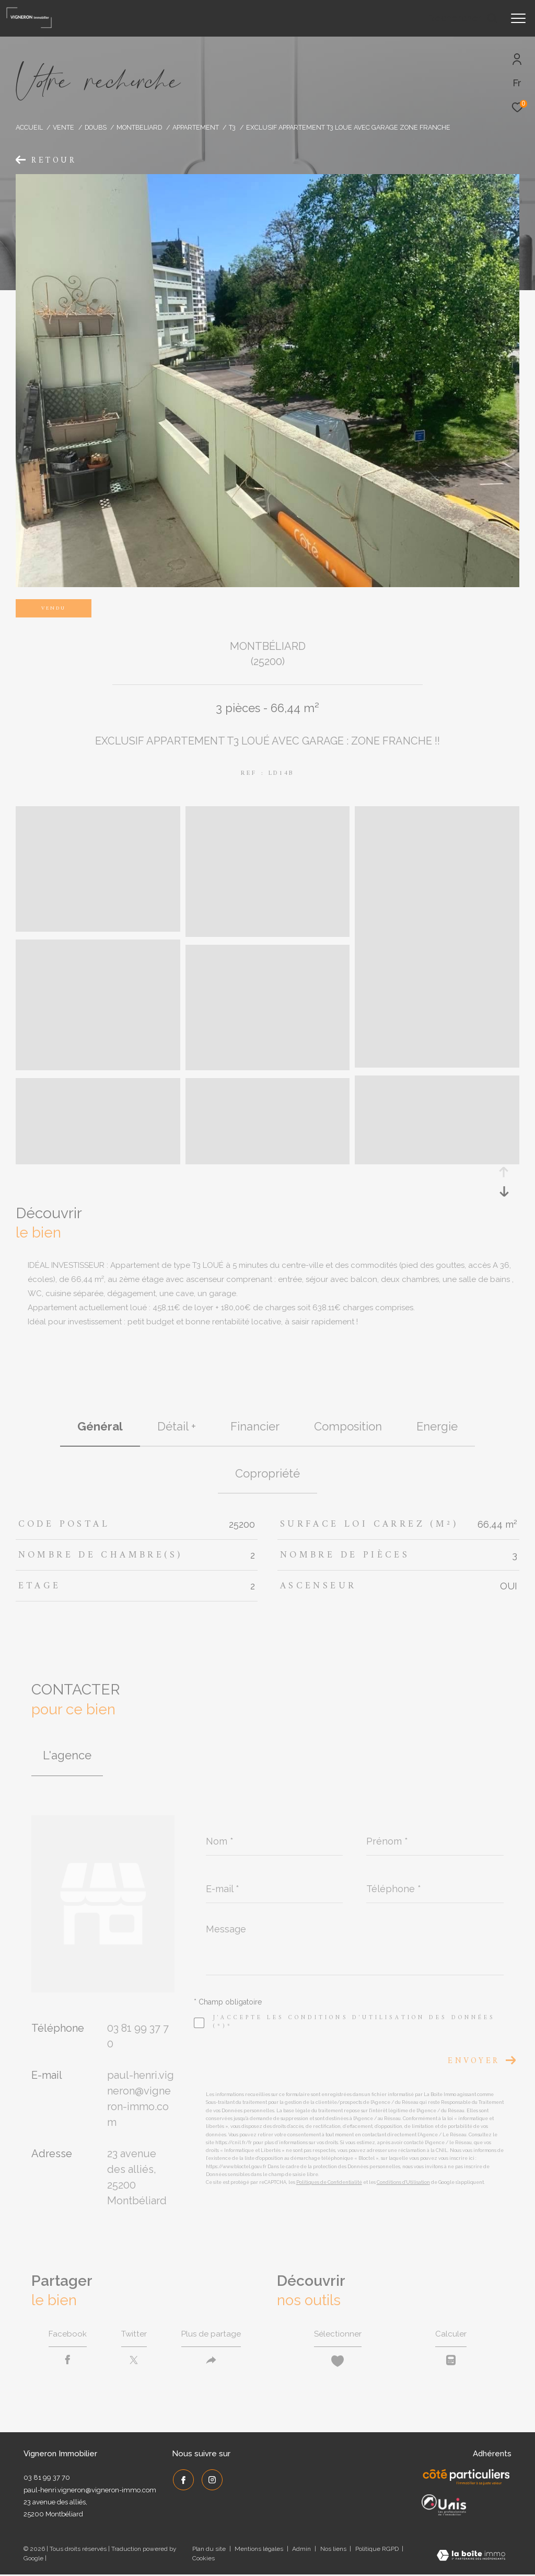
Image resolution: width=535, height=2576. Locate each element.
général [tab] (100, 1426)
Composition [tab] (348, 1426)
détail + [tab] (176, 1426)
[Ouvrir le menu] (518, 18)
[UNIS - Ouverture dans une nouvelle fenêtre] (444, 2506)
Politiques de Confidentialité (329, 2182)
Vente (63, 127)
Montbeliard (139, 127)
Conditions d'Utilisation (403, 2182)
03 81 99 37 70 (47, 2479)
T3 (232, 127)
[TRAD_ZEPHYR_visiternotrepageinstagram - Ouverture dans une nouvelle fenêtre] (211, 2480)
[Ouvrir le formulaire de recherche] (463, 18)
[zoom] (98, 927)
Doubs (96, 127)
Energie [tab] (437, 1426)
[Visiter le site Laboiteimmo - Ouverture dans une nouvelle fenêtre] (471, 2557)
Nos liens (334, 2550)
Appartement (195, 127)
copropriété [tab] (267, 1473)
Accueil (29, 127)
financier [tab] (255, 1426)
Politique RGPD (377, 2550)
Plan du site (209, 2550)
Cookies (203, 2560)
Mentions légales (260, 2550)
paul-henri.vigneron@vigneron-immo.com (90, 2491)
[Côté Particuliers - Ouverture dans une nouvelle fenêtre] (466, 2478)
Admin (302, 2550)
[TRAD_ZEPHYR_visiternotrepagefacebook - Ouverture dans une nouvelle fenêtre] (182, 2480)
